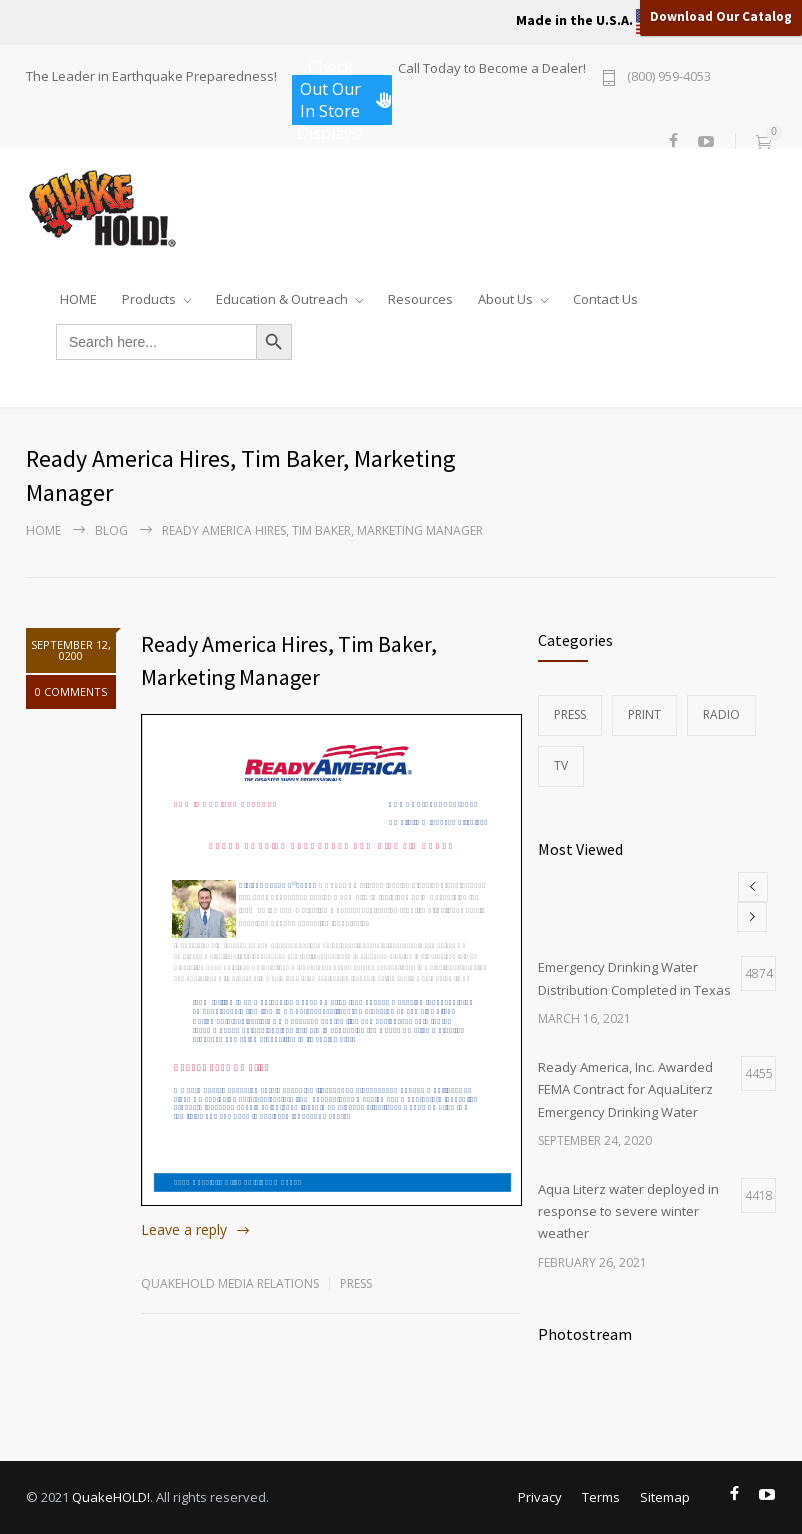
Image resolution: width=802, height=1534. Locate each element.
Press (356, 1283)
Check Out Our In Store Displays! (344, 100)
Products (149, 295)
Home (43, 530)
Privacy (540, 1497)
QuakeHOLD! (111, 1497)
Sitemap (665, 1497)
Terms (601, 1497)
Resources (420, 295)
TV (561, 765)
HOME (78, 295)
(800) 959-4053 (669, 77)
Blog (111, 530)
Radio (721, 714)
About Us (505, 295)
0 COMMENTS (71, 691)
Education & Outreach (282, 295)
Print (644, 714)
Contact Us (605, 295)
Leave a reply (184, 1229)
